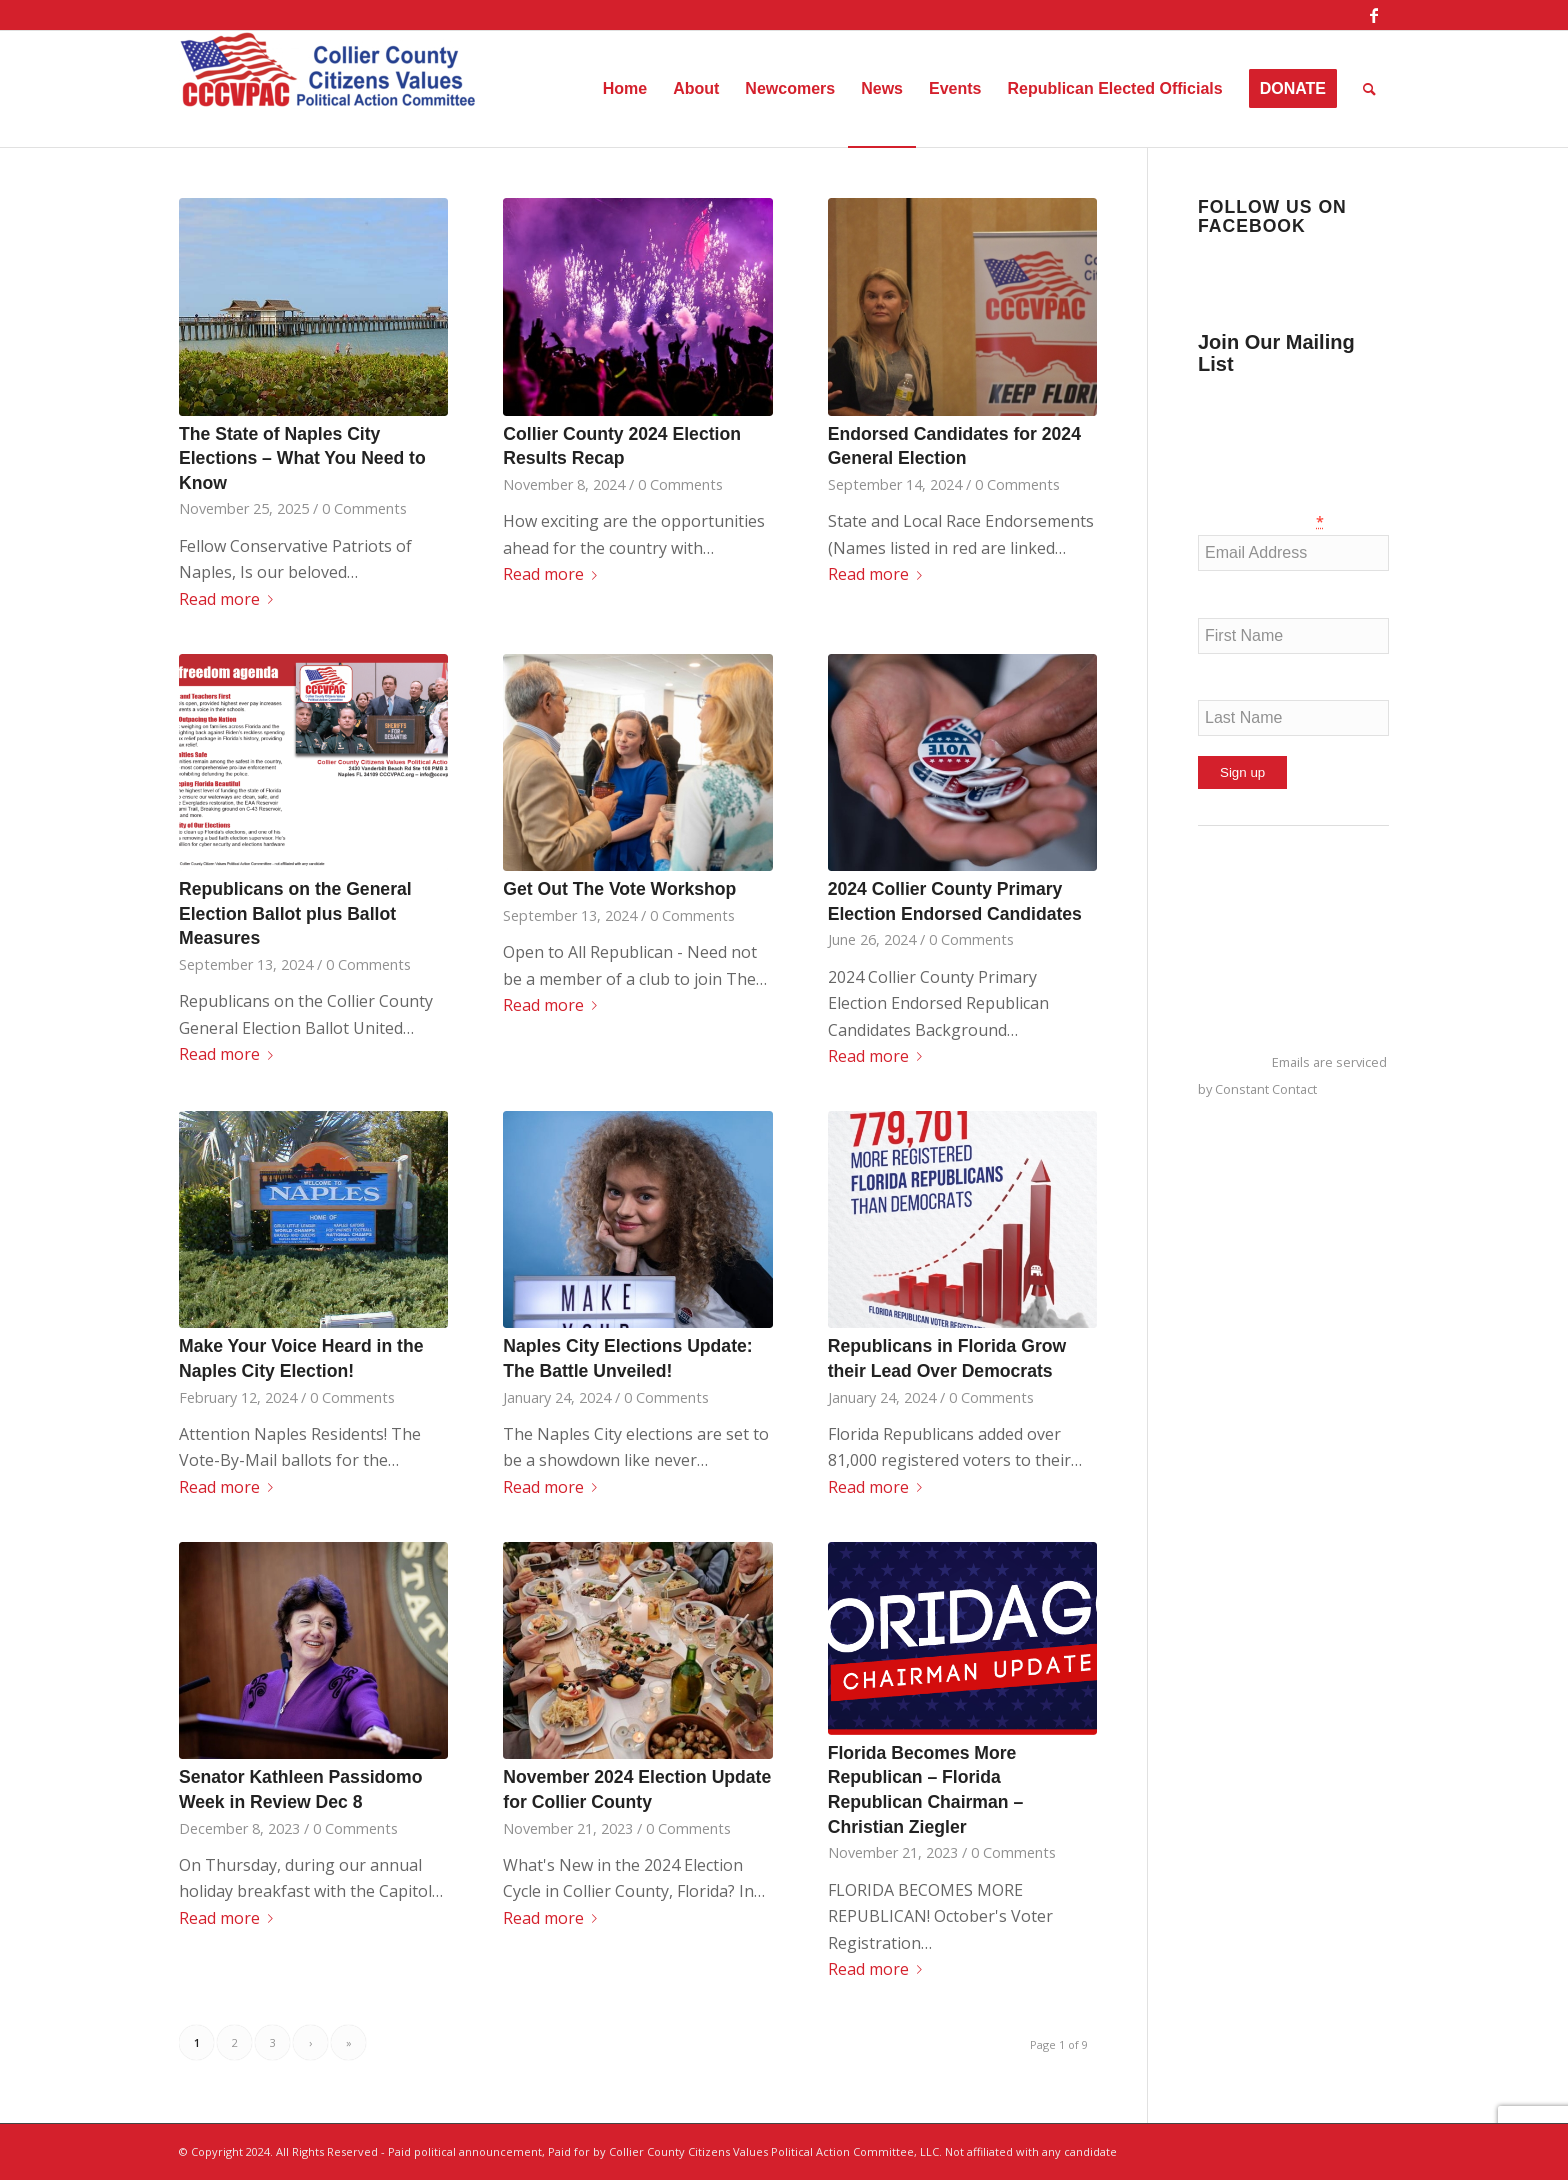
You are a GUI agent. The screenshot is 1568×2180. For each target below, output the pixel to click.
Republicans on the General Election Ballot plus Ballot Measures (295, 913)
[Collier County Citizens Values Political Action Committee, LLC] (329, 89)
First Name (1237, 604)
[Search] (1369, 89)
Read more (230, 599)
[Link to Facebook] (1374, 15)
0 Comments (364, 508)
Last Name (1237, 687)
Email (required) (1261, 521)
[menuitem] (625, 89)
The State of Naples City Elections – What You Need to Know (302, 458)
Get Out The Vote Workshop (619, 889)
